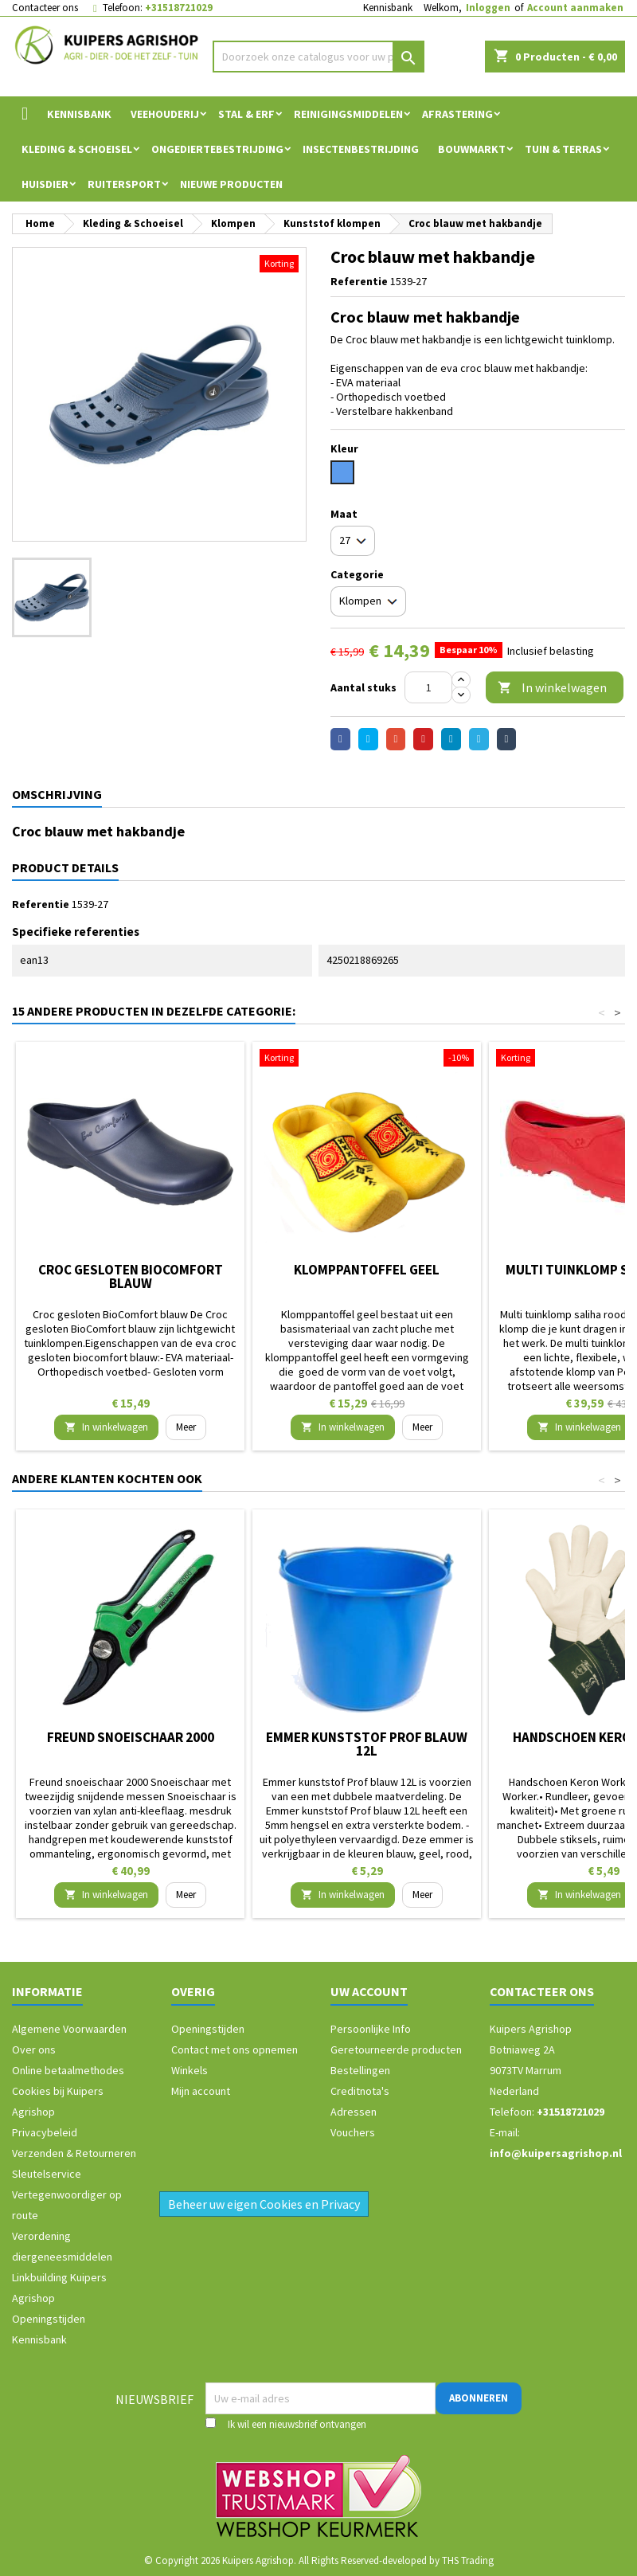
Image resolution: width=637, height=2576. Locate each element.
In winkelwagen (552, 687)
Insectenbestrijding (361, 149)
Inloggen (488, 7)
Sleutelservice (46, 2174)
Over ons (34, 2049)
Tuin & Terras (563, 149)
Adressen (353, 2111)
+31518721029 (179, 7)
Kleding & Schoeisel (76, 149)
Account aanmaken (575, 7)
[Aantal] (428, 687)
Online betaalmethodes (68, 2070)
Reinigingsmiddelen (348, 114)
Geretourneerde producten (396, 2049)
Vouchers (352, 2132)
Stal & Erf (246, 114)
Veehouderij (165, 114)
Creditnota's (359, 2091)
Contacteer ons (45, 7)
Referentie (359, 281)
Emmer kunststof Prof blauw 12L (366, 1744)
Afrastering (457, 114)
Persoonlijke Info (370, 2029)
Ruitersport (124, 184)
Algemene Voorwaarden (69, 2029)
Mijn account (200, 2091)
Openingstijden (48, 2319)
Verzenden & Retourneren (74, 2153)
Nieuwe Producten (231, 184)
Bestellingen (360, 2070)
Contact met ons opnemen (234, 2049)
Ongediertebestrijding (217, 149)
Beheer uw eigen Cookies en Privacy (264, 2204)
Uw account (369, 1991)
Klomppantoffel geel (367, 1269)
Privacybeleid (44, 2132)
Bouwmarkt (472, 149)
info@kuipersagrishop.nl (556, 2153)
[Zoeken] (319, 56)
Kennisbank (387, 7)
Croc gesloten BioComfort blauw (130, 1276)
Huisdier (44, 184)
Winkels (189, 2070)
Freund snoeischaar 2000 (130, 1737)
